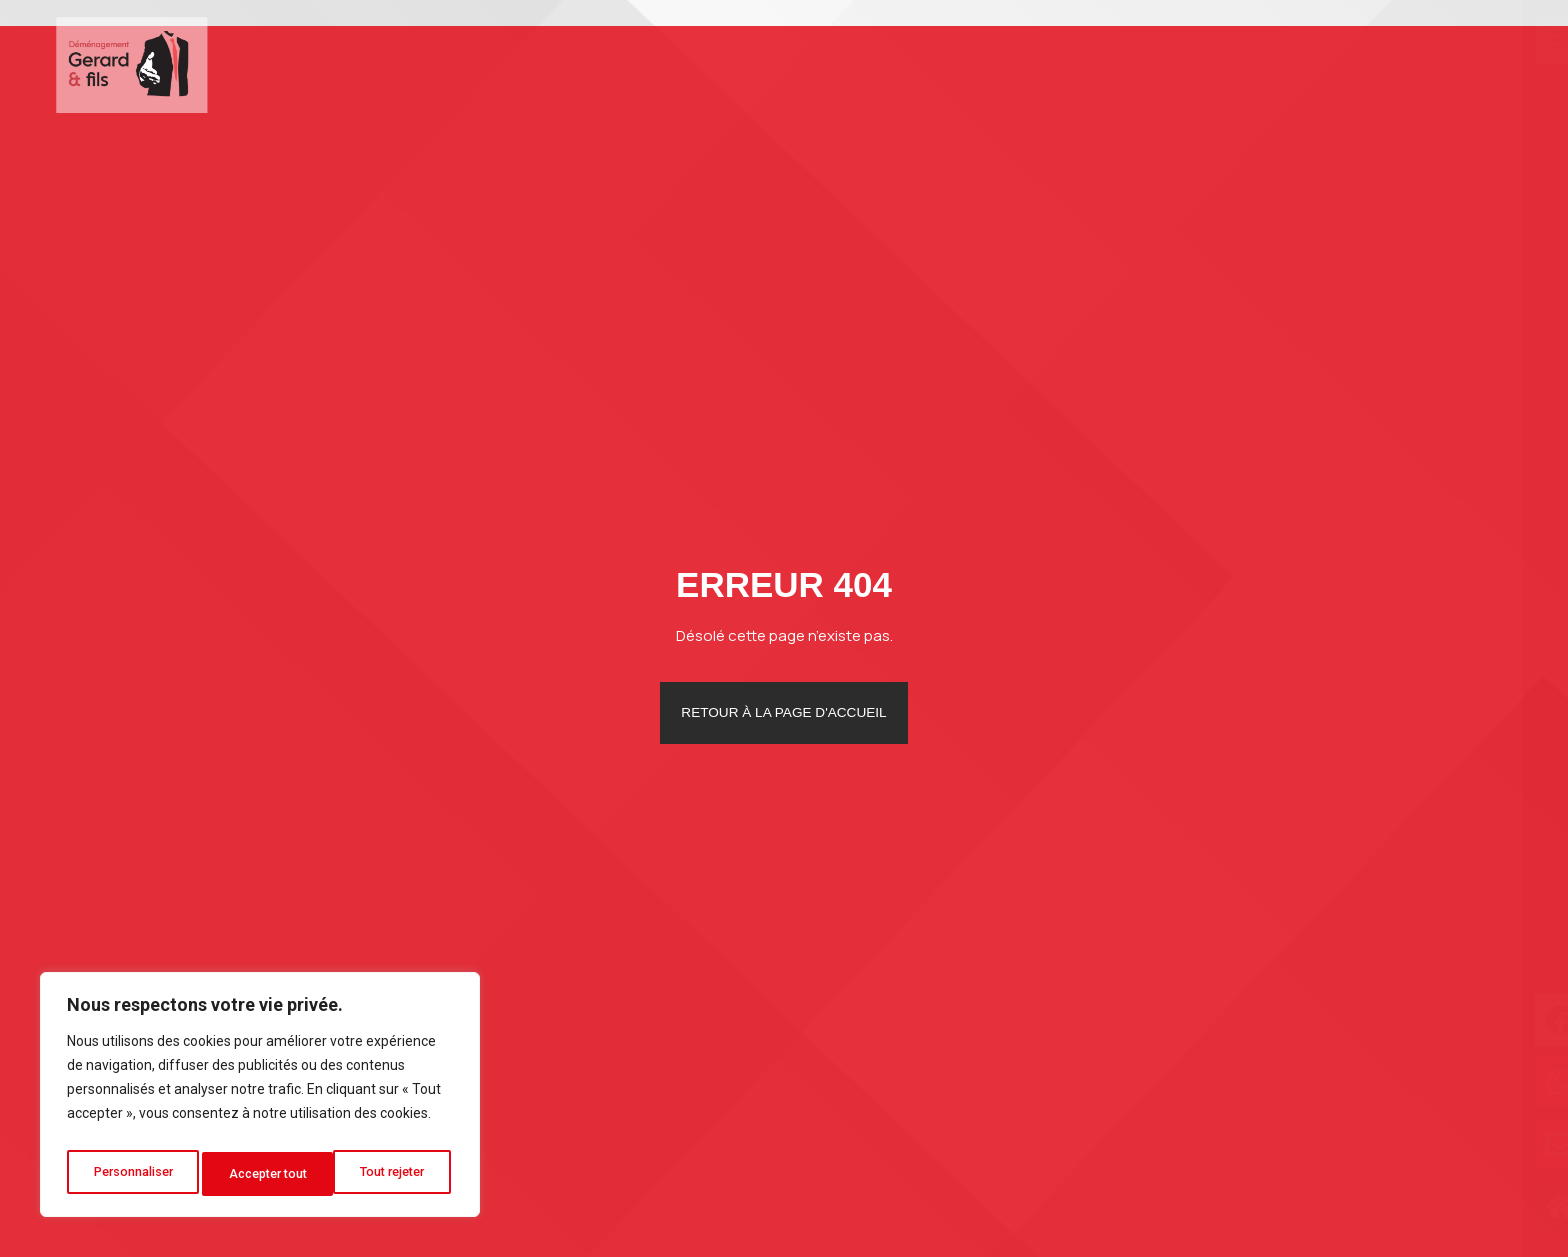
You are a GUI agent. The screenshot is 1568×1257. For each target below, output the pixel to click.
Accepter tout (390, 1174)
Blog (1348, 62)
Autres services (1134, 63)
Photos (1268, 62)
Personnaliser (133, 1174)
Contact (1431, 62)
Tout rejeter (263, 1174)
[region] (260, 1100)
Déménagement (957, 63)
